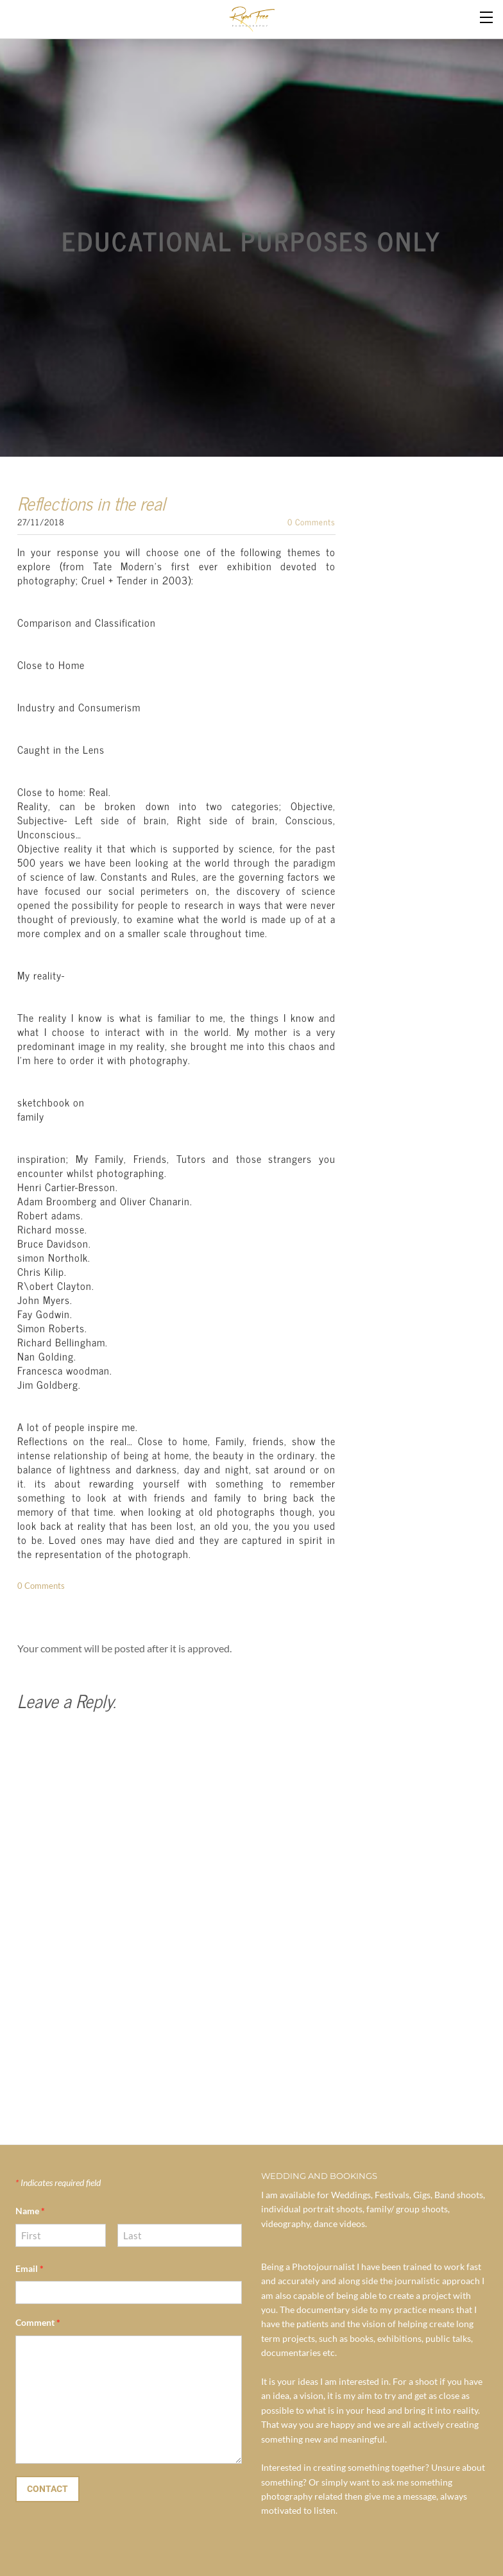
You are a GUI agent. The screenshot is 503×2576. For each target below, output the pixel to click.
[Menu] (487, 16)
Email (29, 2268)
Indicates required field (58, 2182)
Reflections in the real (91, 503)
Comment (37, 2322)
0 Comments (311, 522)
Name (30, 2210)
